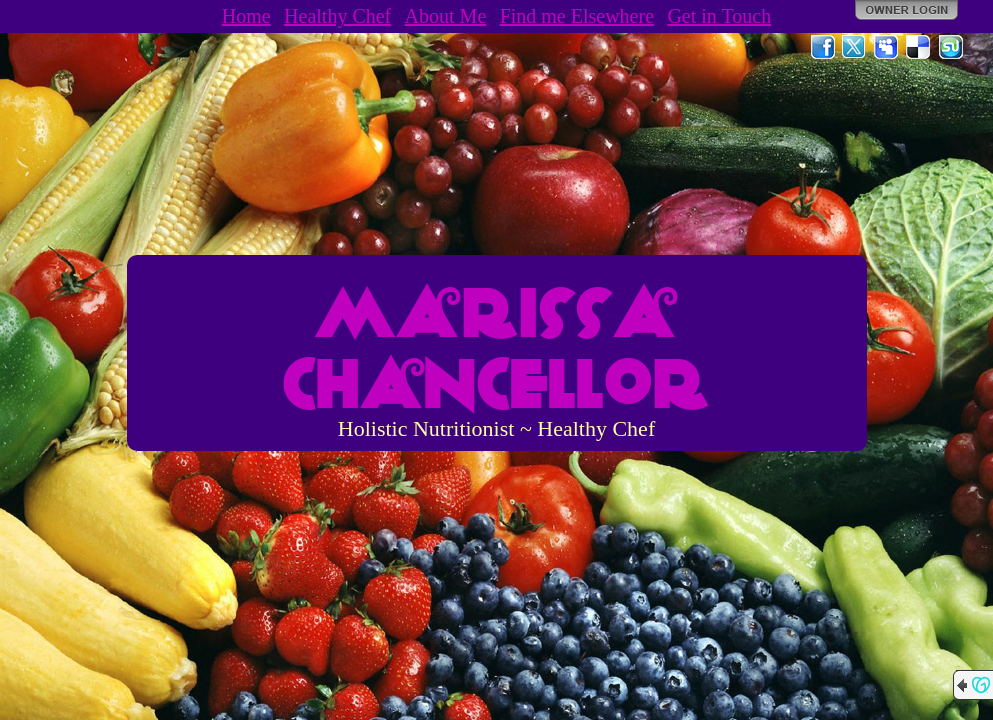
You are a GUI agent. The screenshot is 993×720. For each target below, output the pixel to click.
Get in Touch (719, 16)
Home (246, 16)
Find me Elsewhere (577, 16)
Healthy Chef (337, 16)
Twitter (855, 47)
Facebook (823, 47)
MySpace (887, 47)
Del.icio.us (919, 47)
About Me (446, 16)
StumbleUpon (951, 47)
